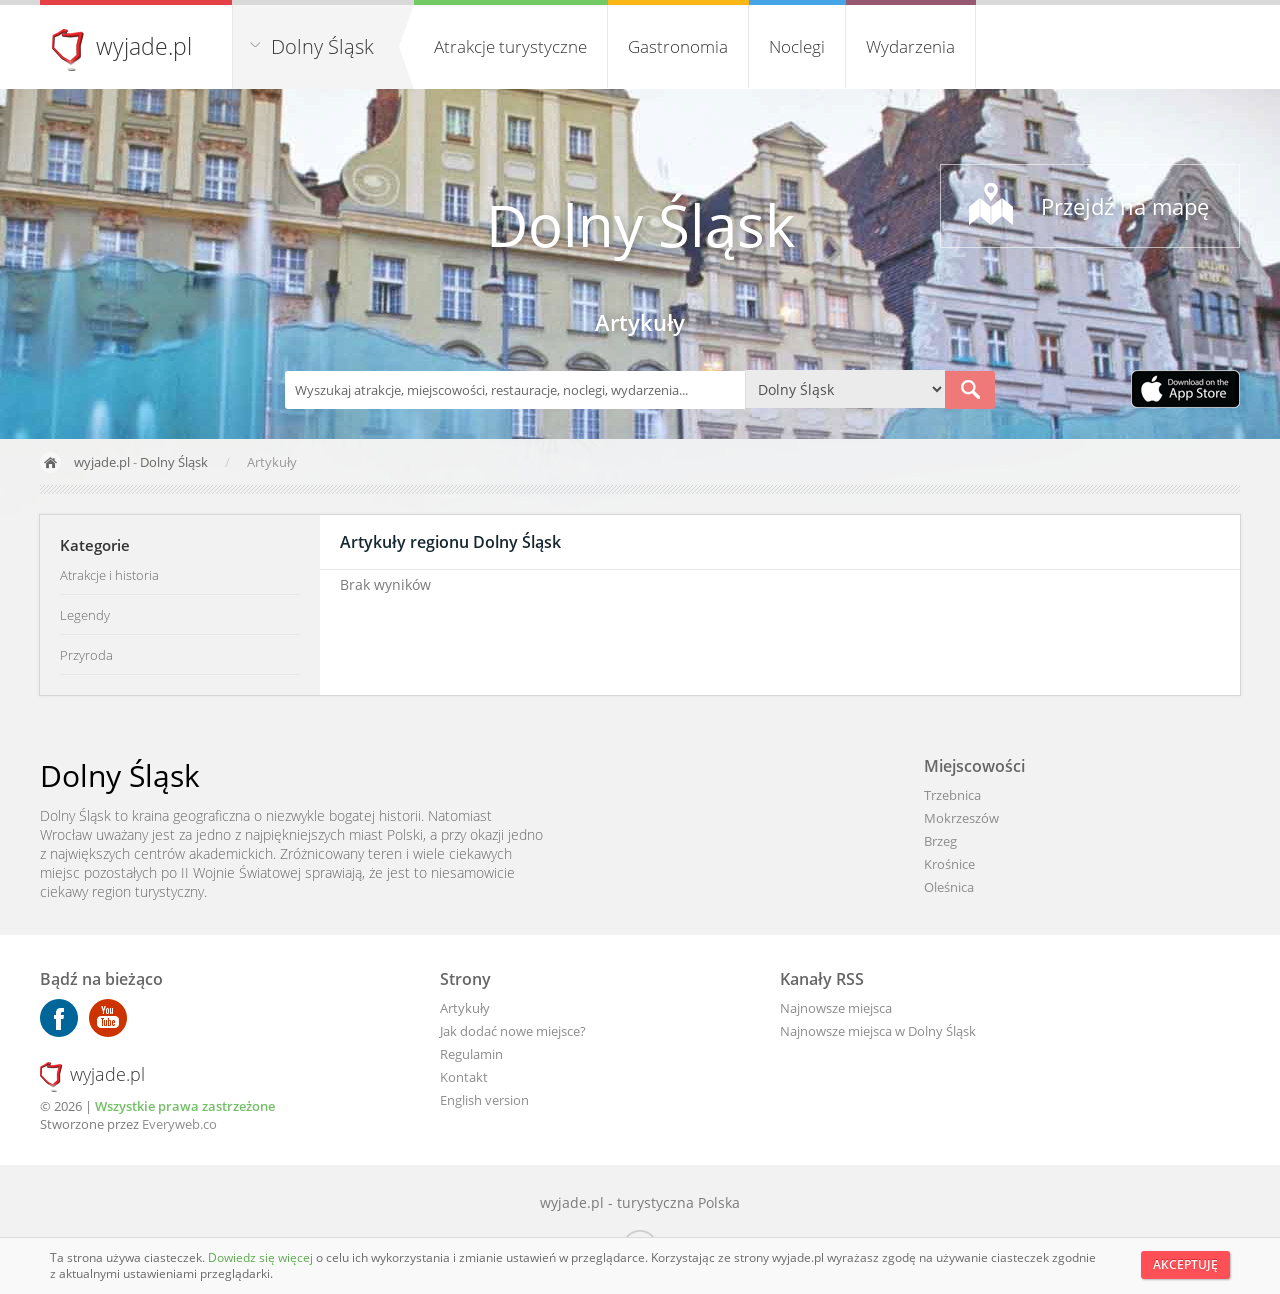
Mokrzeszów (961, 818)
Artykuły (465, 1008)
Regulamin (471, 1054)
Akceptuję (1185, 1264)
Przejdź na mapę (1125, 206)
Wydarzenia (910, 46)
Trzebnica (952, 795)
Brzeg (940, 841)
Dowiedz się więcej (262, 1257)
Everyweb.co (179, 1124)
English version (484, 1100)
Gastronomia (678, 46)
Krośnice (949, 864)
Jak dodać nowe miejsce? (513, 1031)
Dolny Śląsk (322, 46)
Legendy (85, 615)
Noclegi (797, 46)
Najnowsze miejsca (836, 1008)
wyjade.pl (144, 46)
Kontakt (464, 1077)
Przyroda (86, 655)
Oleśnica (949, 887)
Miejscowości (974, 766)
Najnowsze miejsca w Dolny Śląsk (878, 1031)
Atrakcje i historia (109, 575)
